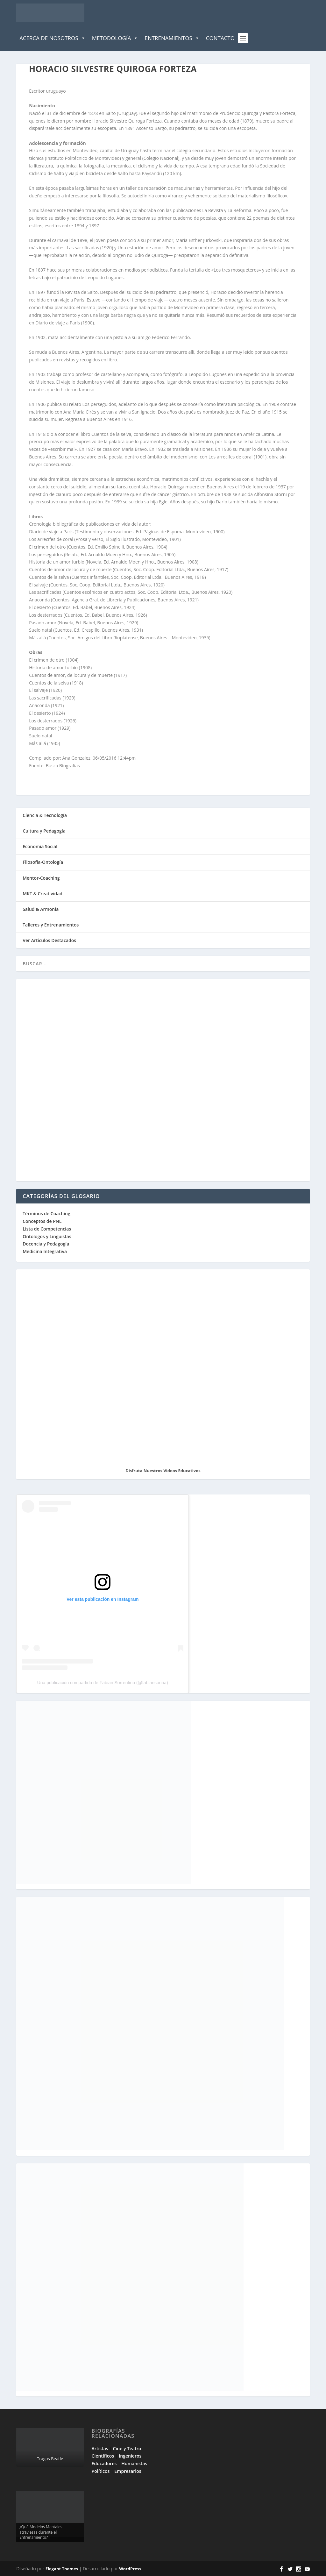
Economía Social (40, 846)
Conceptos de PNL (42, 1221)
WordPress (130, 2569)
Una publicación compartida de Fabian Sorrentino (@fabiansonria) (102, 1682)
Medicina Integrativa (45, 1251)
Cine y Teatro (127, 2448)
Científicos (103, 2456)
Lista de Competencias (47, 1229)
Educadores (104, 2463)
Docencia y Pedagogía (46, 1244)
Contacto (220, 38)
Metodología (115, 38)
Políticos (101, 2471)
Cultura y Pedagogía (44, 831)
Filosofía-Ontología (43, 862)
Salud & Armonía (41, 909)
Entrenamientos (172, 38)
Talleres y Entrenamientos (51, 925)
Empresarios (127, 2471)
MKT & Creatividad (42, 894)
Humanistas (134, 2463)
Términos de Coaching (46, 1213)
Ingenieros (130, 2456)
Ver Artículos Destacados (49, 940)
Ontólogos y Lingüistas (47, 1236)
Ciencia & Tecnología (45, 815)
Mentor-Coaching (41, 878)
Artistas (100, 2448)
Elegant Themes (62, 2569)
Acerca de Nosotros (52, 38)
